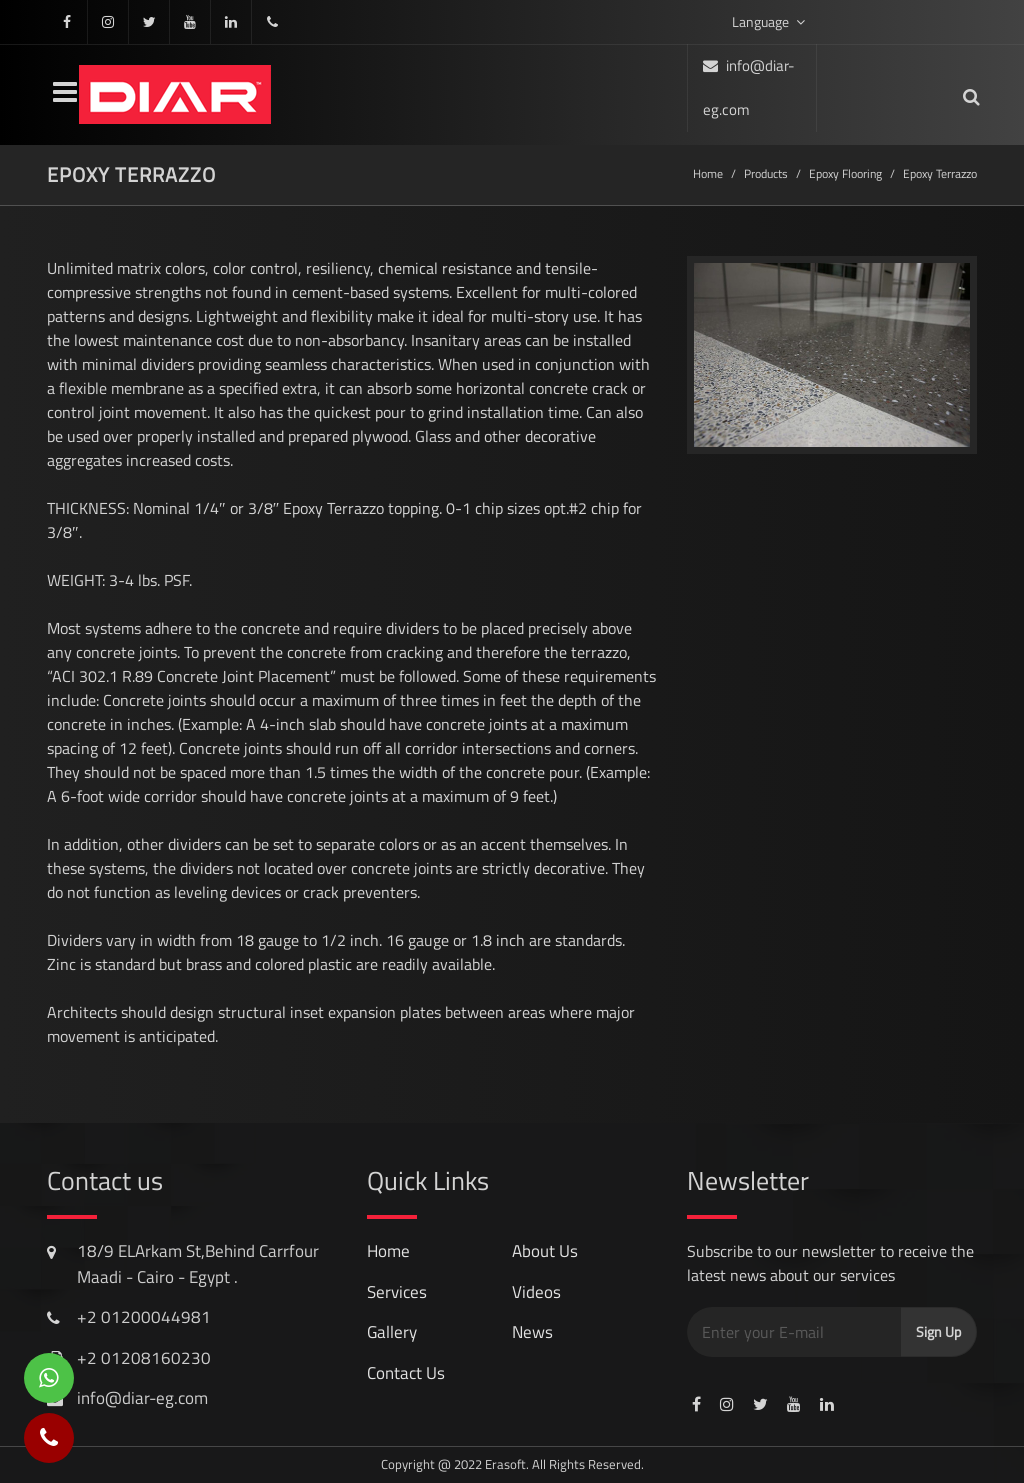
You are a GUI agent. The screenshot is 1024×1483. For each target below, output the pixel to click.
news (532, 1332)
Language (768, 21)
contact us (406, 1373)
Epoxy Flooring (845, 173)
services (397, 1292)
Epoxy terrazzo (940, 173)
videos (536, 1292)
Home (708, 173)
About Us (545, 1251)
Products (766, 173)
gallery (392, 1332)
